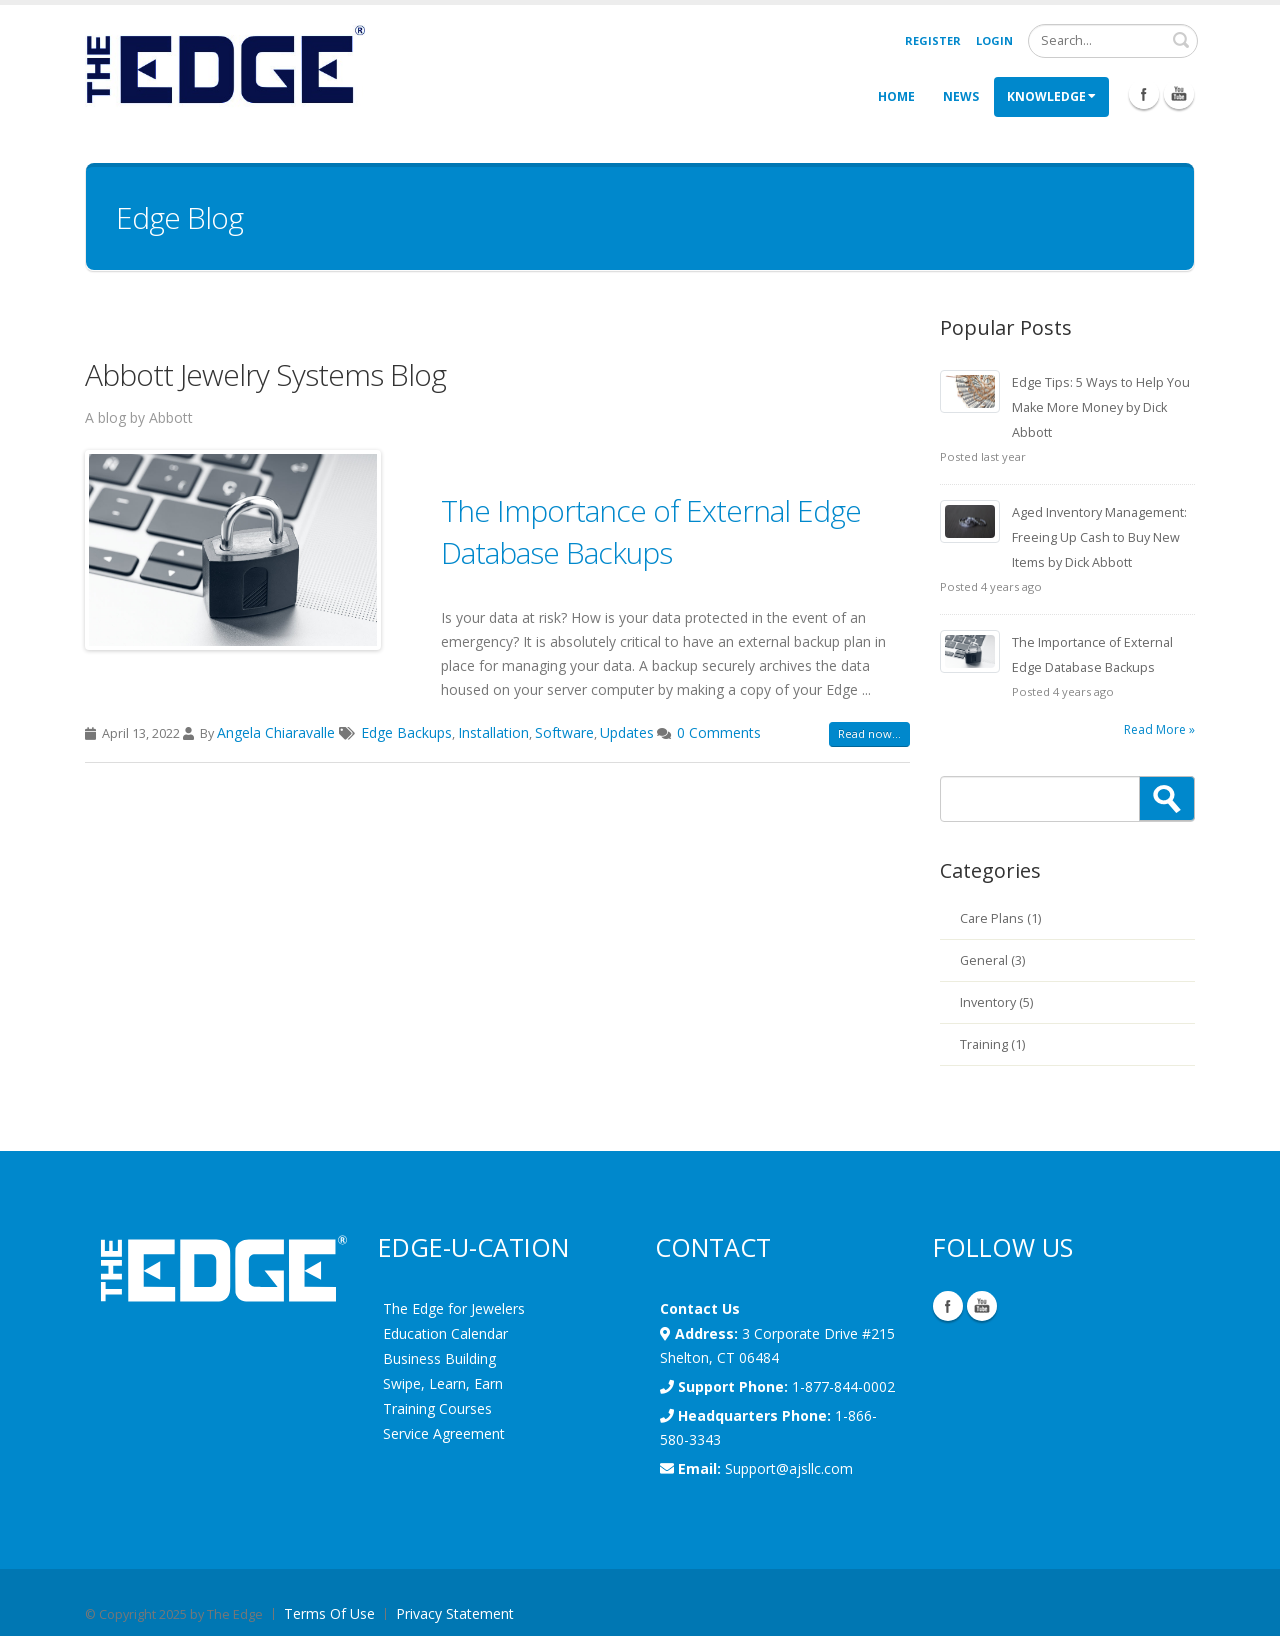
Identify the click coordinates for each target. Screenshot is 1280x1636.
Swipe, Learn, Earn (443, 1383)
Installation (493, 732)
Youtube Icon (1179, 94)
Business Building (439, 1358)
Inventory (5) (996, 1002)
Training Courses (437, 1408)
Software (564, 732)
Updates (627, 732)
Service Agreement (444, 1433)
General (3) (992, 960)
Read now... (869, 733)
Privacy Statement (455, 1613)
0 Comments (719, 732)
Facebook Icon (1144, 94)
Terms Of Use (329, 1613)
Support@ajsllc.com (789, 1468)
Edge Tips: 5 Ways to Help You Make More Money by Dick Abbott (1101, 407)
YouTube (982, 1306)
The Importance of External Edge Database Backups (651, 531)
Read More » (1159, 729)
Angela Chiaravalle (278, 732)
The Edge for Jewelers (454, 1308)
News (961, 96)
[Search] (1113, 41)
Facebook (948, 1306)
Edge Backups (406, 732)
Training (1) (992, 1044)
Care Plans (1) (1000, 918)
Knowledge (1051, 96)
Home (896, 96)
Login (994, 40)
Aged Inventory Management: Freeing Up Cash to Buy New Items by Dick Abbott (1099, 537)
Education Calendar (445, 1333)
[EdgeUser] (225, 67)
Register (933, 40)
